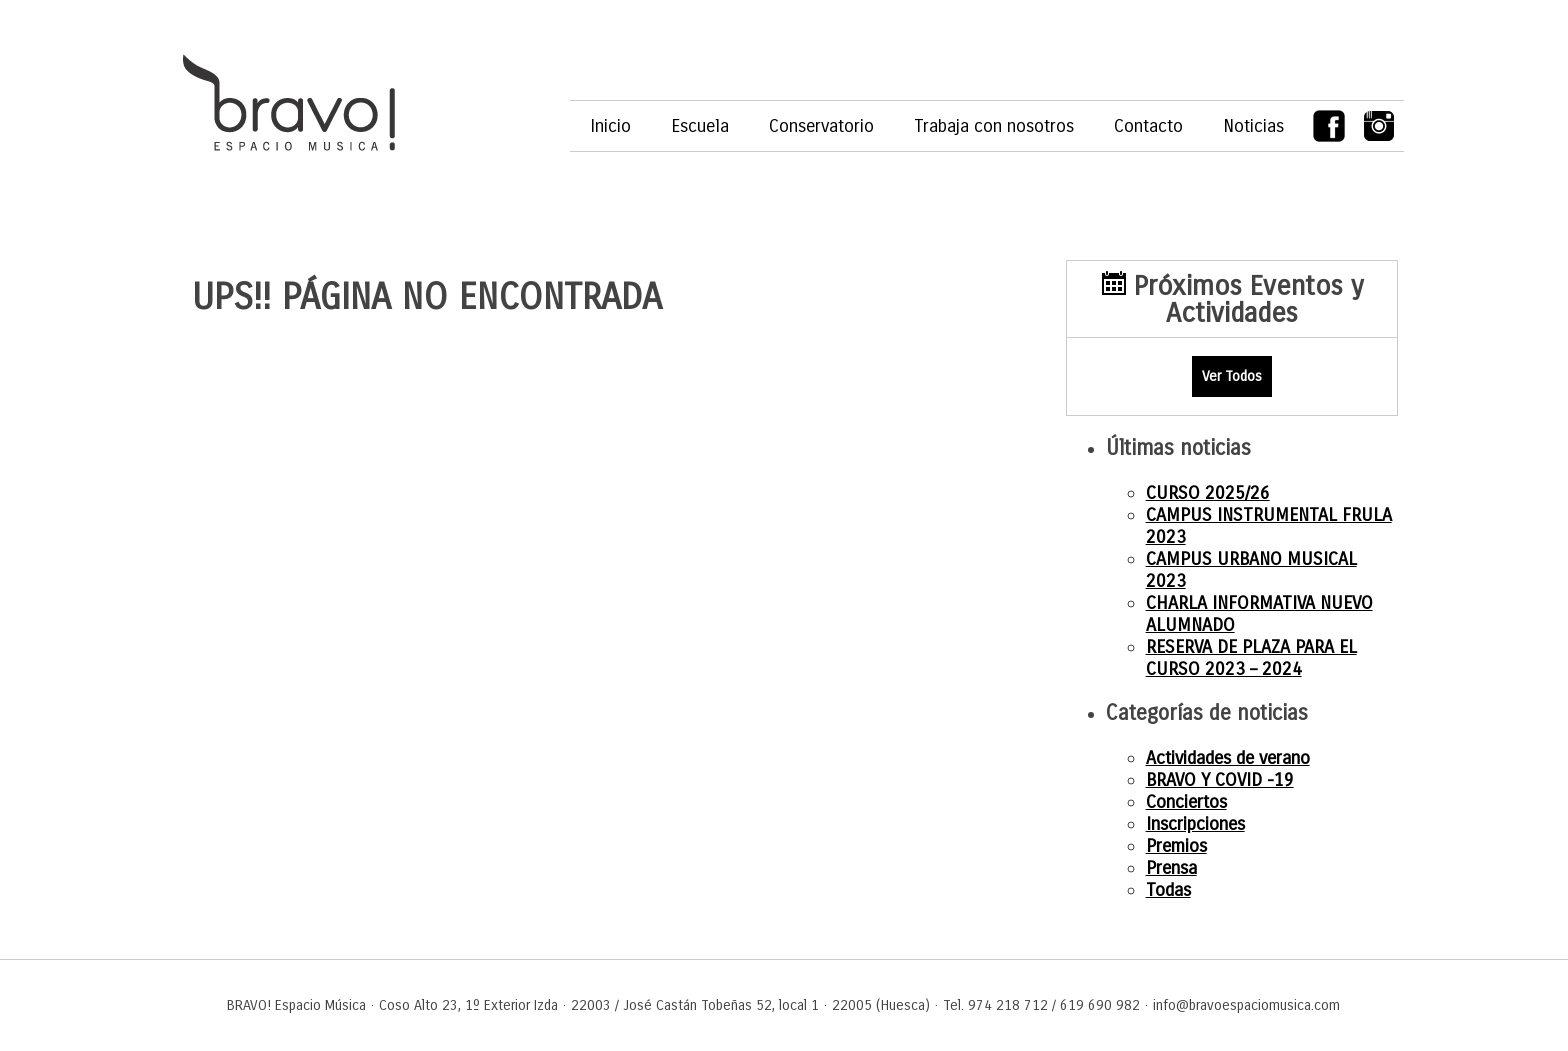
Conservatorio (821, 126)
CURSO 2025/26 (1208, 493)
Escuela (700, 126)
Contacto (1148, 126)
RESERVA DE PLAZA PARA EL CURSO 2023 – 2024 (1251, 658)
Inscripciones (1195, 824)
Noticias (1253, 126)
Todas (1168, 890)
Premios (1176, 846)
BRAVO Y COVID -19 (1220, 780)
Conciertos (1186, 802)
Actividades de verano (1228, 758)
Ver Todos (1232, 376)
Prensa (1171, 868)
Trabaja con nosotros (994, 126)
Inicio (610, 126)
